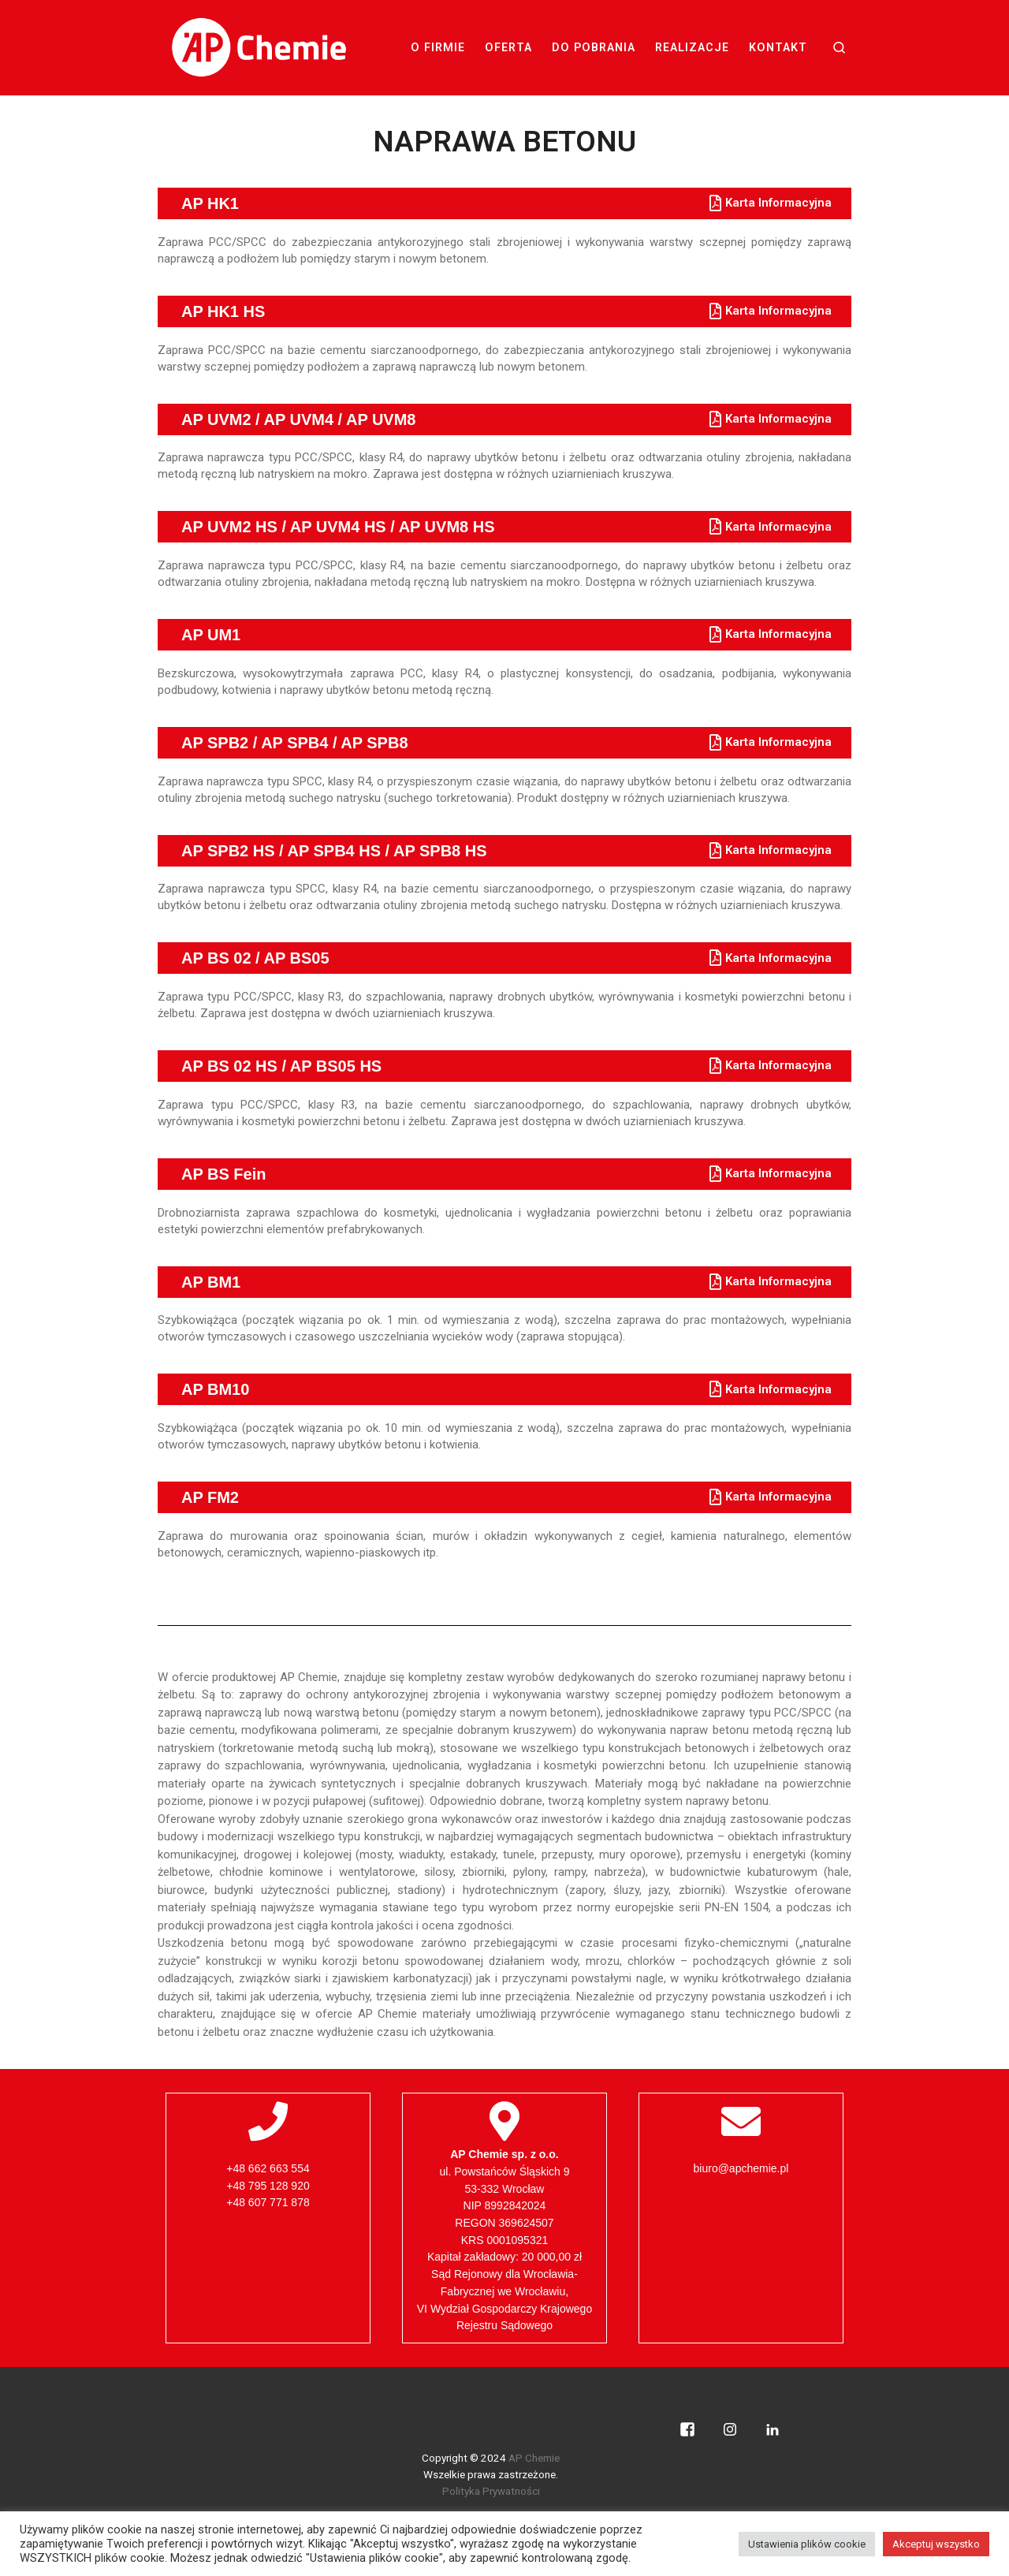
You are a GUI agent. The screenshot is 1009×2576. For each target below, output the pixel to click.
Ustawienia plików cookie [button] (807, 2544)
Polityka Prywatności (491, 2491)
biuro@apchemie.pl (741, 2168)
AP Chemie (534, 2457)
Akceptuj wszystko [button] (936, 2544)
